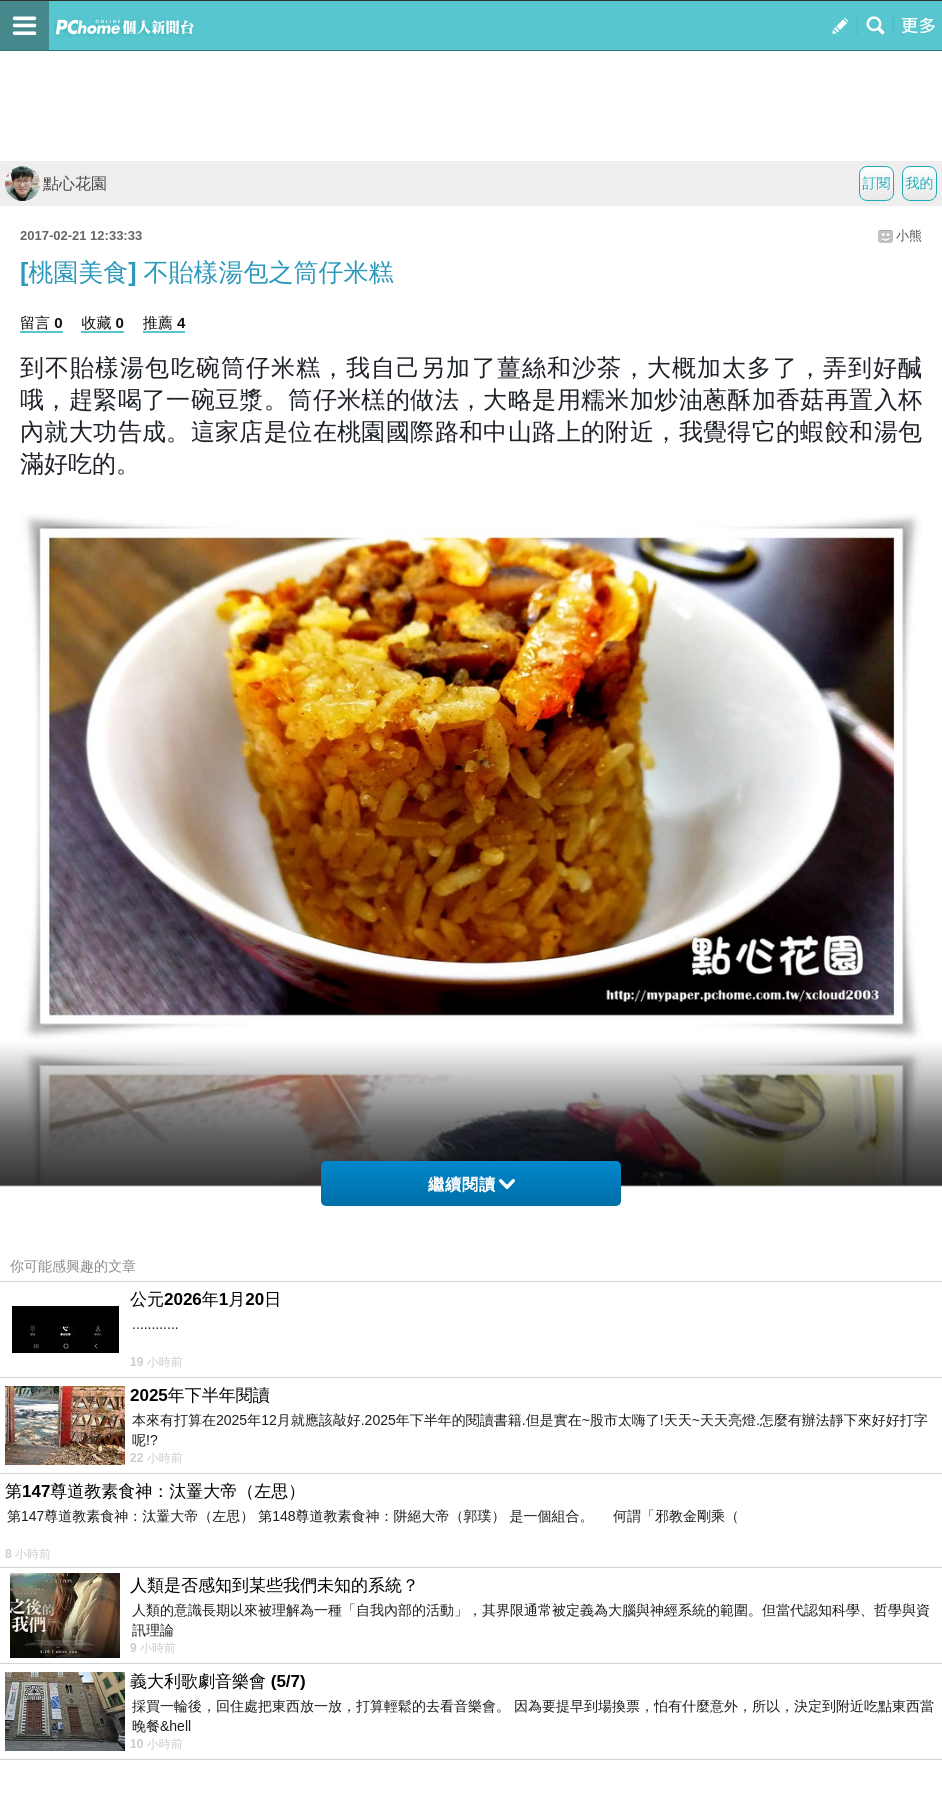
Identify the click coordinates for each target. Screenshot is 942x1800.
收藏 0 (102, 322)
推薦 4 (164, 322)
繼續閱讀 (471, 1184)
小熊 (909, 235)
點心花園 (56, 183)
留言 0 (41, 322)
